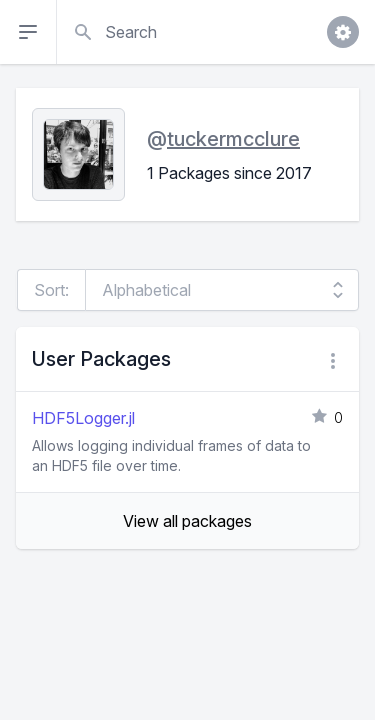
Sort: (51, 290)
